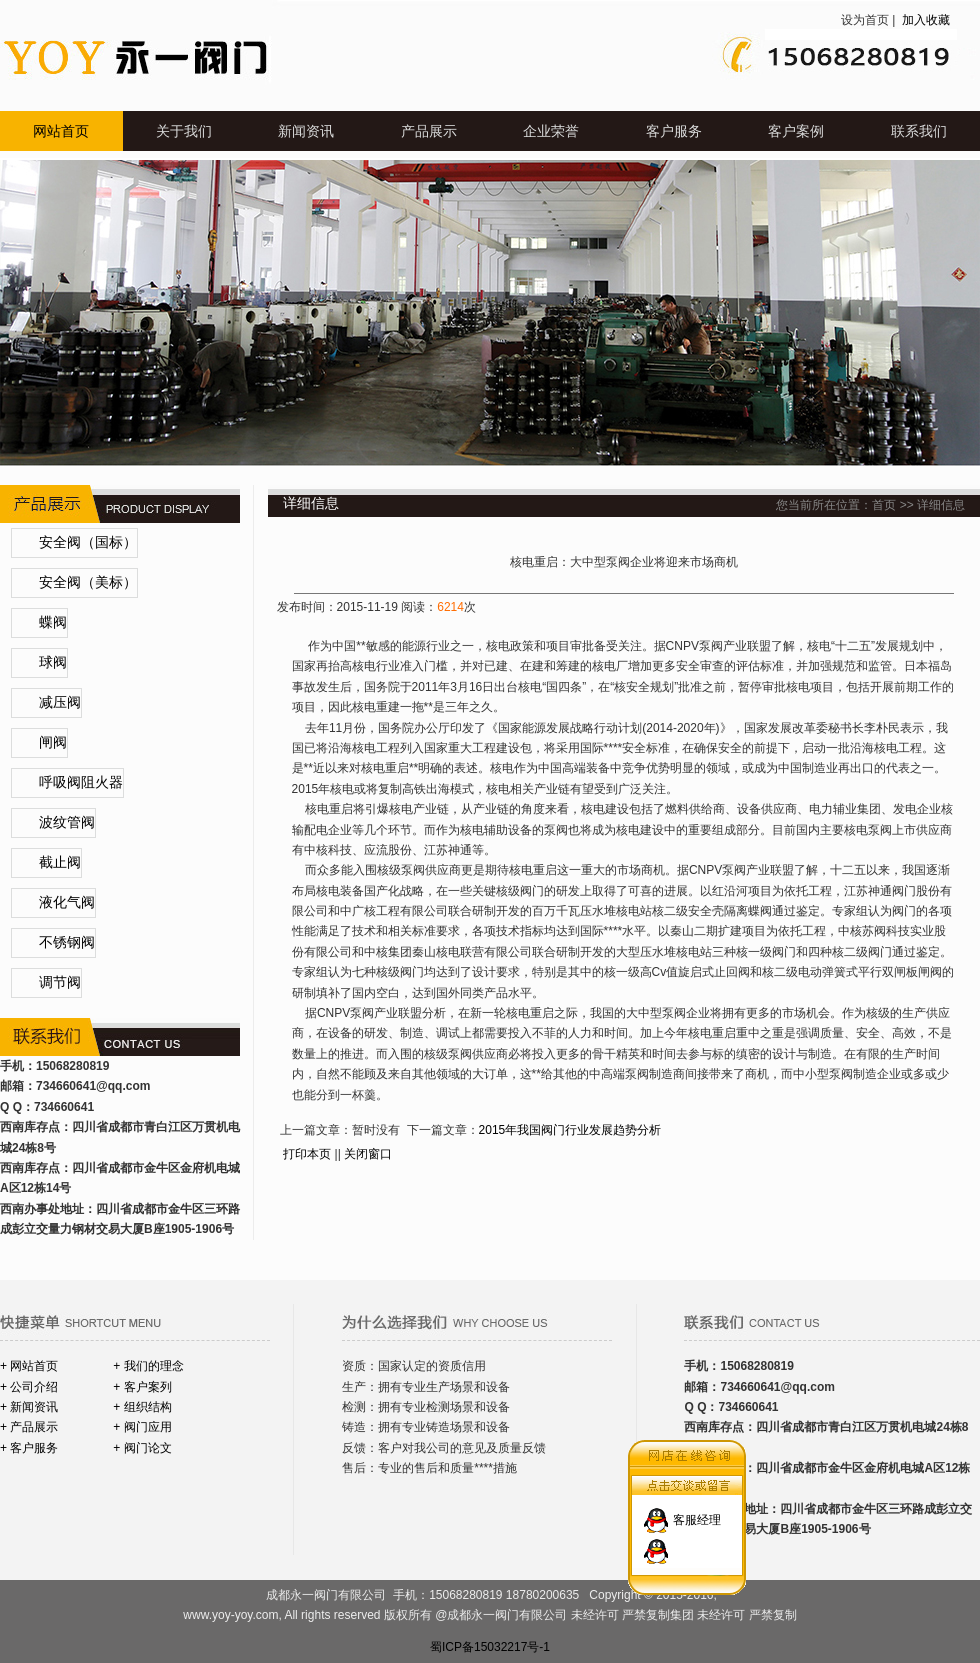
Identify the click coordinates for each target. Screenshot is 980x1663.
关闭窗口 (368, 1154)
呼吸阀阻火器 (81, 782)
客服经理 (697, 1510)
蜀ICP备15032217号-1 (490, 1647)
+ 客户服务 (29, 1448)
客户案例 (796, 131)
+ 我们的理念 (148, 1366)
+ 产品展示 (29, 1427)
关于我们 (184, 131)
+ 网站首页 (29, 1366)
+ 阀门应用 (142, 1427)
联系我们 (919, 131)
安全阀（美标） (88, 582)
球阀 (53, 662)
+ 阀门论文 (142, 1448)
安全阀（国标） (88, 542)
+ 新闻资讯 (29, 1407)
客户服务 (674, 131)
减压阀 (60, 702)
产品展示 (429, 131)
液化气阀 (67, 902)
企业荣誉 (551, 131)
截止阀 (60, 862)
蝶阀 (53, 622)
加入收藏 (924, 20)
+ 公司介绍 (29, 1387)
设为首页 (865, 20)
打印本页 (307, 1154)
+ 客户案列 (142, 1387)
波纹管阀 (67, 822)
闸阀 (53, 742)
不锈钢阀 (67, 942)
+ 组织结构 (142, 1407)
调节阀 (60, 982)
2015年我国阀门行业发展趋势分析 (570, 1130)
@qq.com (123, 1086)
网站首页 (61, 131)
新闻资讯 (306, 131)
